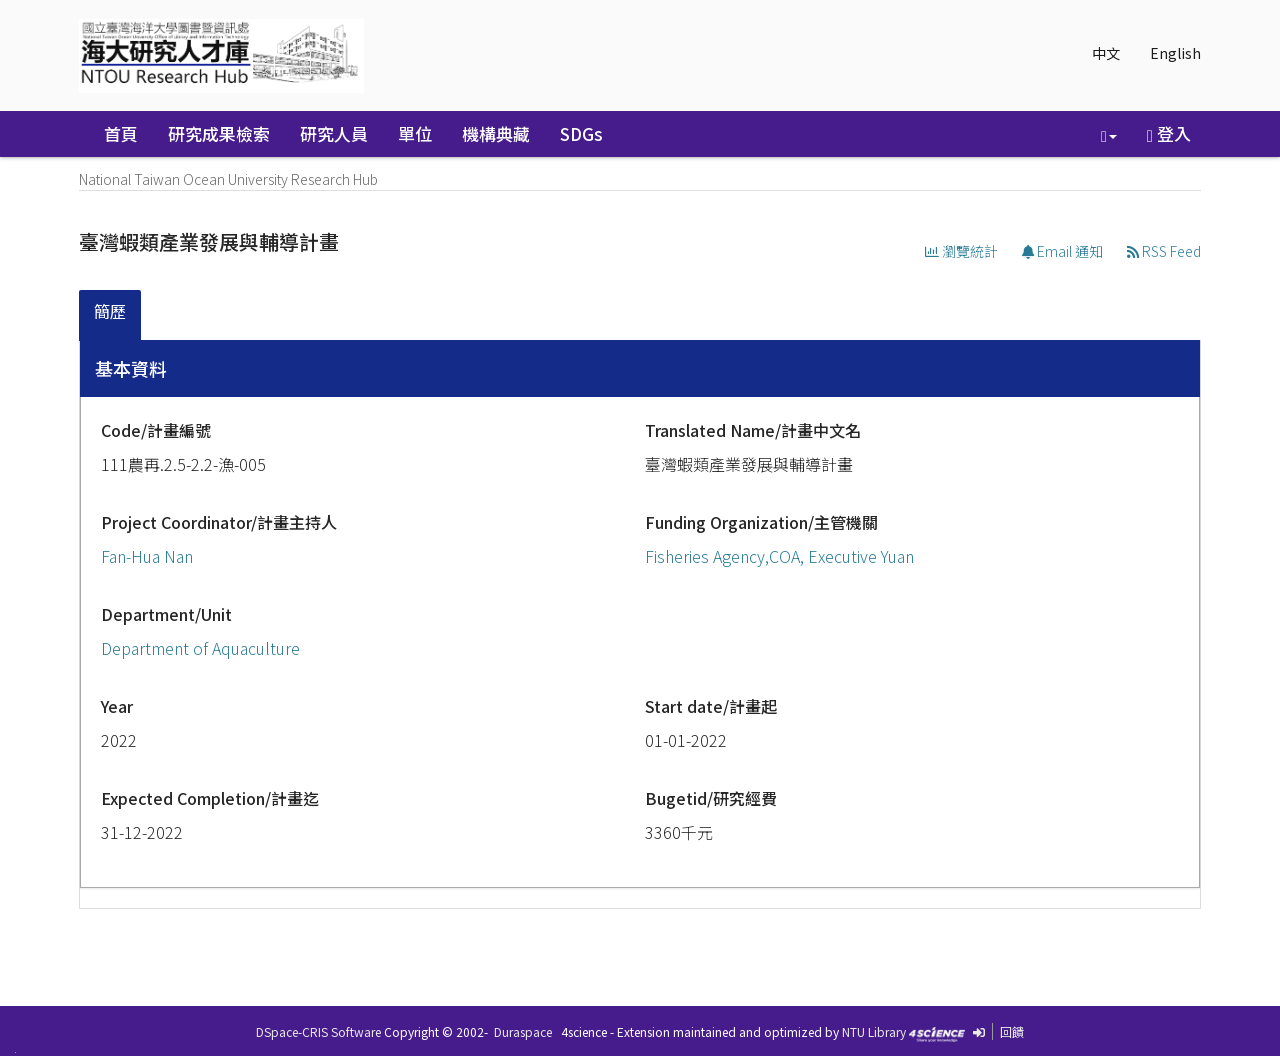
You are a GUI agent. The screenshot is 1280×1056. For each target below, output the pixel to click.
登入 (1169, 133)
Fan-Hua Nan (147, 556)
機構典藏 (496, 133)
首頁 (121, 133)
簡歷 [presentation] (110, 311)
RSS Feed (1164, 251)
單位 (415, 133)
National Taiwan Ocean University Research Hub (228, 179)
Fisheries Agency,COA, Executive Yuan (779, 556)
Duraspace (523, 1031)
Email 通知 (1062, 251)
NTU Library (874, 1031)
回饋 (1012, 1031)
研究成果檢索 (219, 133)
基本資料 (131, 368)
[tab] (111, 315)
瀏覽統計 (961, 251)
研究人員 (334, 133)
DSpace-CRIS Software (318, 1031)
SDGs (581, 133)
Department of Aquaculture (200, 648)
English (1175, 53)
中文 (1106, 53)
